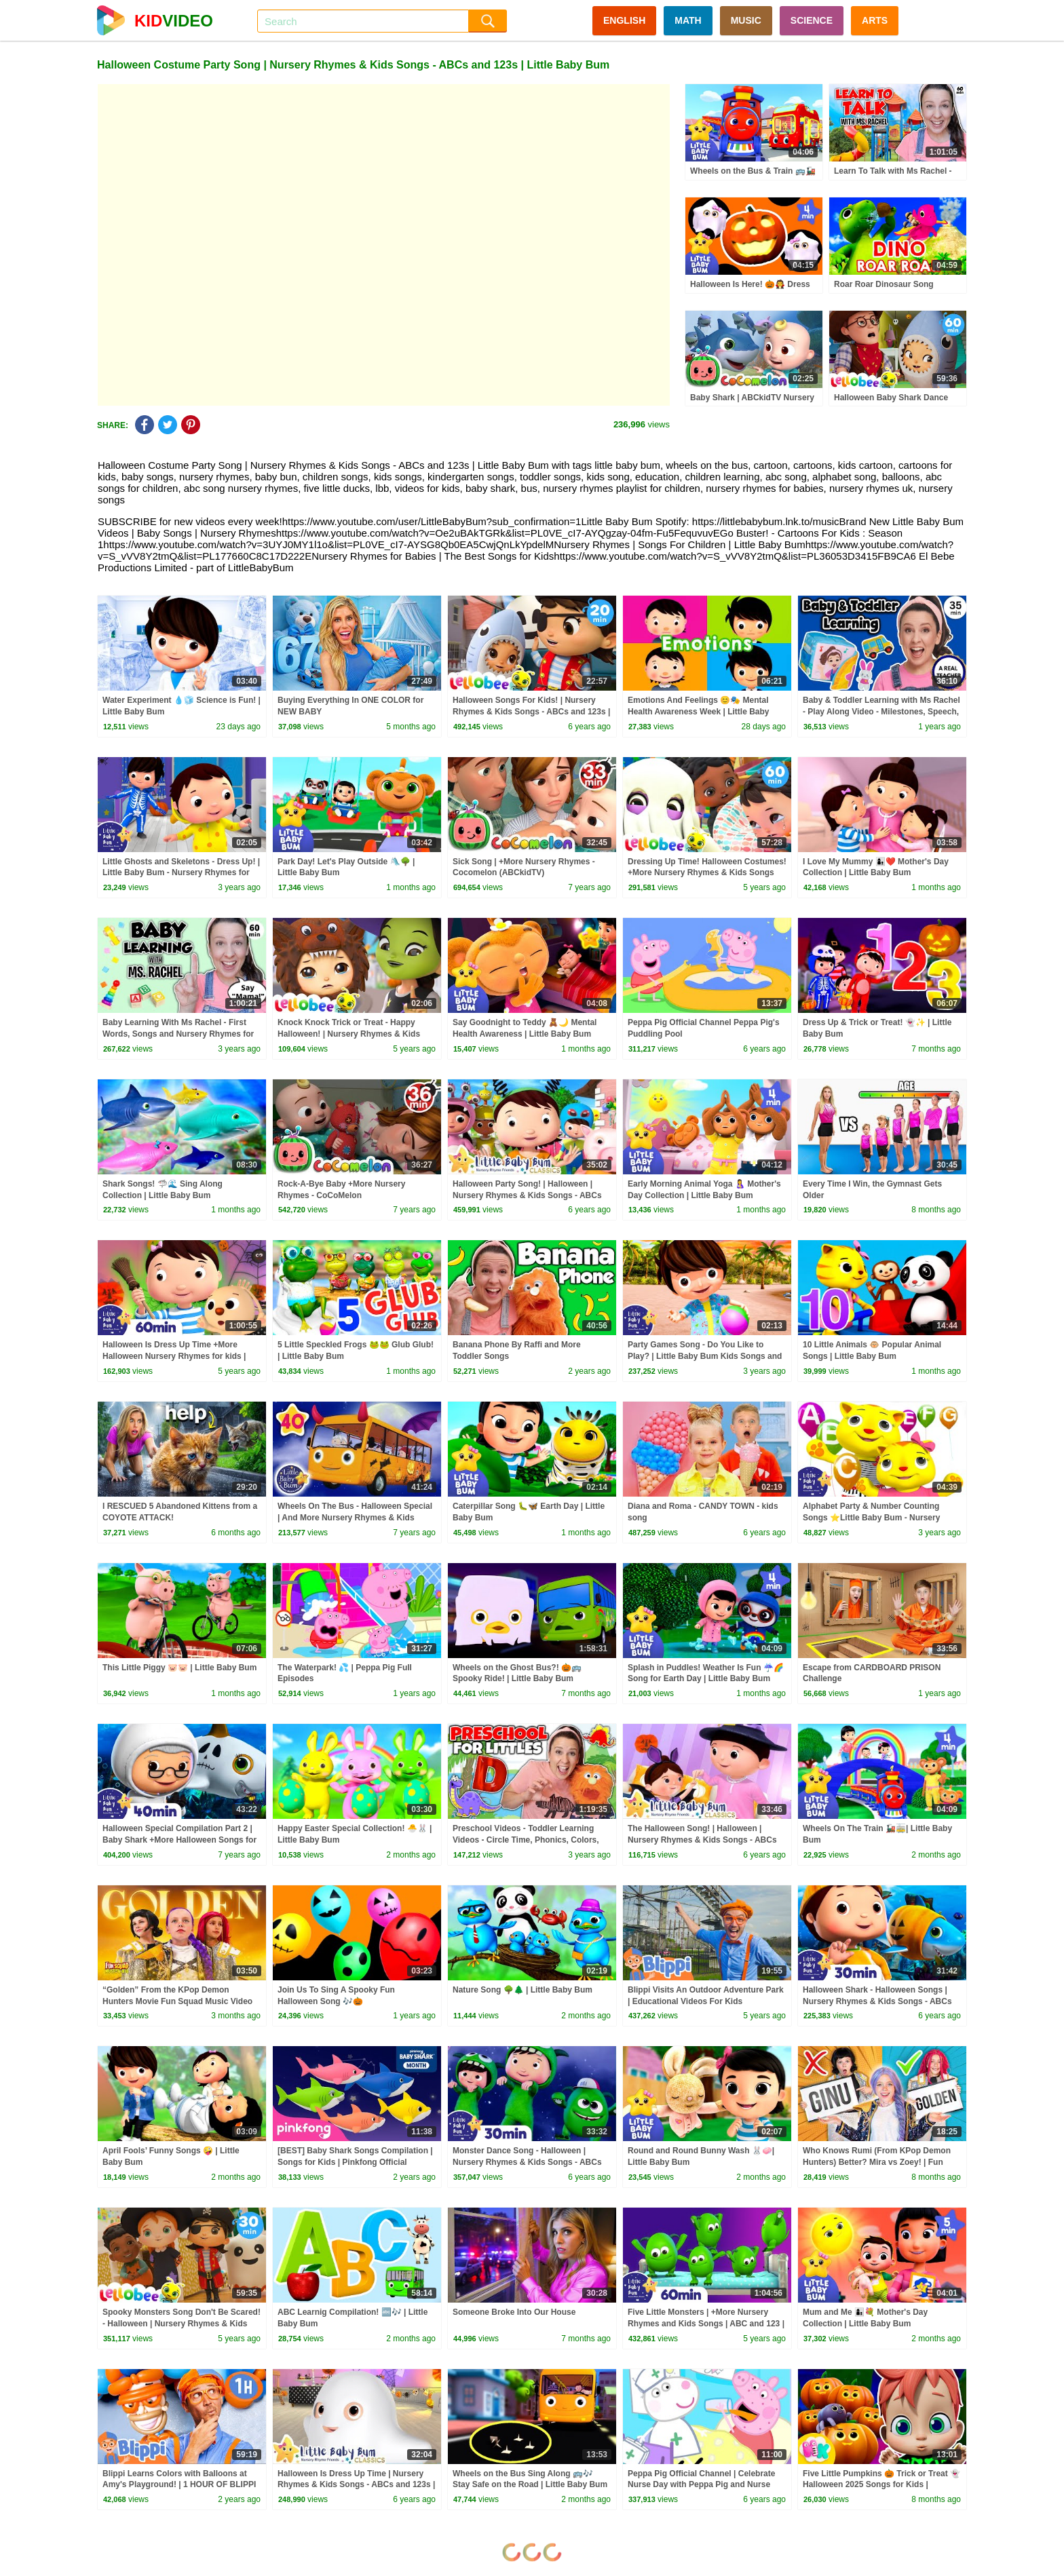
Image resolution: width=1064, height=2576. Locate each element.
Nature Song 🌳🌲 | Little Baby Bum (522, 1990)
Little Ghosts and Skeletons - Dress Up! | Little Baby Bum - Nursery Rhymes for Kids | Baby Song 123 (181, 873)
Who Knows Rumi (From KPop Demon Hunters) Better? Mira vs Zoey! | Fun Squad (877, 2162)
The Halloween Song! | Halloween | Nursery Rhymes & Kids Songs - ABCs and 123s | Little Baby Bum (702, 1840)
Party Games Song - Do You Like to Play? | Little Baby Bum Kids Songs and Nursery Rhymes (705, 1356)
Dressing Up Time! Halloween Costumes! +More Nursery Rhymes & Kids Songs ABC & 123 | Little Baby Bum (707, 873)
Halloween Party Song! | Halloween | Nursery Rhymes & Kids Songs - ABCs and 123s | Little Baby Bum (527, 1195)
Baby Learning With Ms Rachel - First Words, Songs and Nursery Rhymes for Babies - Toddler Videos (178, 1034)
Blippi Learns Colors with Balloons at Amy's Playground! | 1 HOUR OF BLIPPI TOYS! (179, 2485)
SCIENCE (812, 20)
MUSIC (746, 20)
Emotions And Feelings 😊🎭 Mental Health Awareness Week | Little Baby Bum (699, 711)
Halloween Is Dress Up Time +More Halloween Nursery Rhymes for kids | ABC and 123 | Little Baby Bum (174, 1356)
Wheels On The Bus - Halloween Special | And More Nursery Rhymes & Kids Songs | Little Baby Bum (355, 1517)
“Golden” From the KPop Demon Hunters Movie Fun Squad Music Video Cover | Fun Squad (177, 2001)
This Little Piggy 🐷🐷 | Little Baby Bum (179, 1667)
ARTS (875, 20)
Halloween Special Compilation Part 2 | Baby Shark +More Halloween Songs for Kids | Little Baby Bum (179, 1840)
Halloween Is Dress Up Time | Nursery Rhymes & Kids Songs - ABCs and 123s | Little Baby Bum (356, 2485)
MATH (687, 20)
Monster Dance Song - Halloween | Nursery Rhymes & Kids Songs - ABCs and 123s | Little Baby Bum (527, 2162)
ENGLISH (624, 20)
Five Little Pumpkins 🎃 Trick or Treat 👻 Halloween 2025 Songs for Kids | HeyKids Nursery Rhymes (881, 2485)
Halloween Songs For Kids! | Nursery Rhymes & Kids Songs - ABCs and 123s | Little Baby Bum (531, 711)
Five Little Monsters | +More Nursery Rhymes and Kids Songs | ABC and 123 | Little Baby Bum (706, 2323)
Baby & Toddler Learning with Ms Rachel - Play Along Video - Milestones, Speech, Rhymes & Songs (881, 711)
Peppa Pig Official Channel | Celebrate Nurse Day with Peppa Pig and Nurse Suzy (701, 2485)
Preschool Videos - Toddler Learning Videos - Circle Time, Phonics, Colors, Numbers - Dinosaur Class (526, 1840)
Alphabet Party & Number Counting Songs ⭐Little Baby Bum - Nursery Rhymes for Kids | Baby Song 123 (871, 1517)
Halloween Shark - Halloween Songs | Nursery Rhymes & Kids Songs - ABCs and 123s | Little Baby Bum (877, 2001)
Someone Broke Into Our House (514, 2312)
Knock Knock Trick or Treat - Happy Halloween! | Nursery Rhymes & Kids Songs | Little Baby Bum (349, 1034)
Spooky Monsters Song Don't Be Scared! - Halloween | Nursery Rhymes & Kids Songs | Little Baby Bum (181, 2323)
